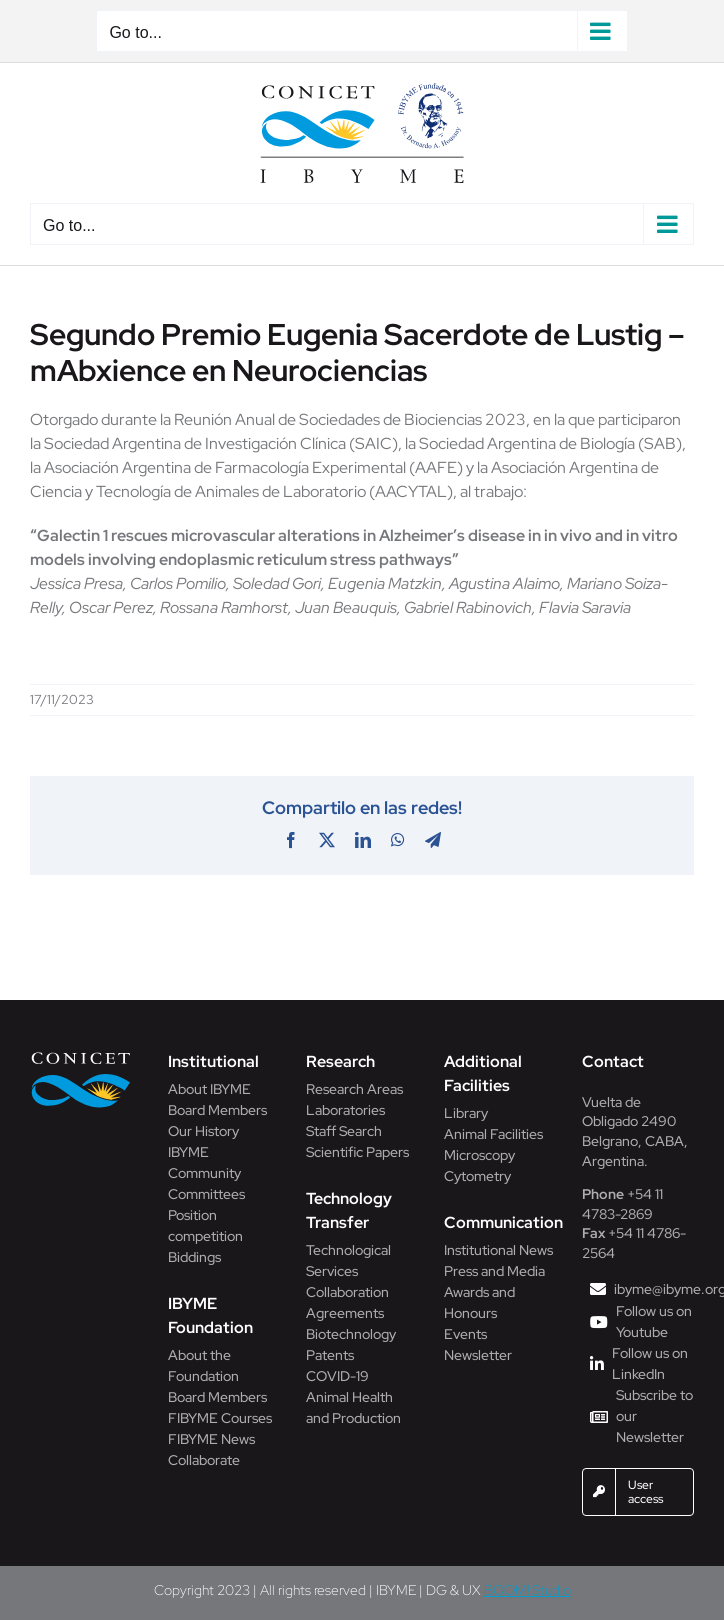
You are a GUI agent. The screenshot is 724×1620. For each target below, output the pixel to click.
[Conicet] (81, 1057)
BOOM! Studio (527, 1590)
